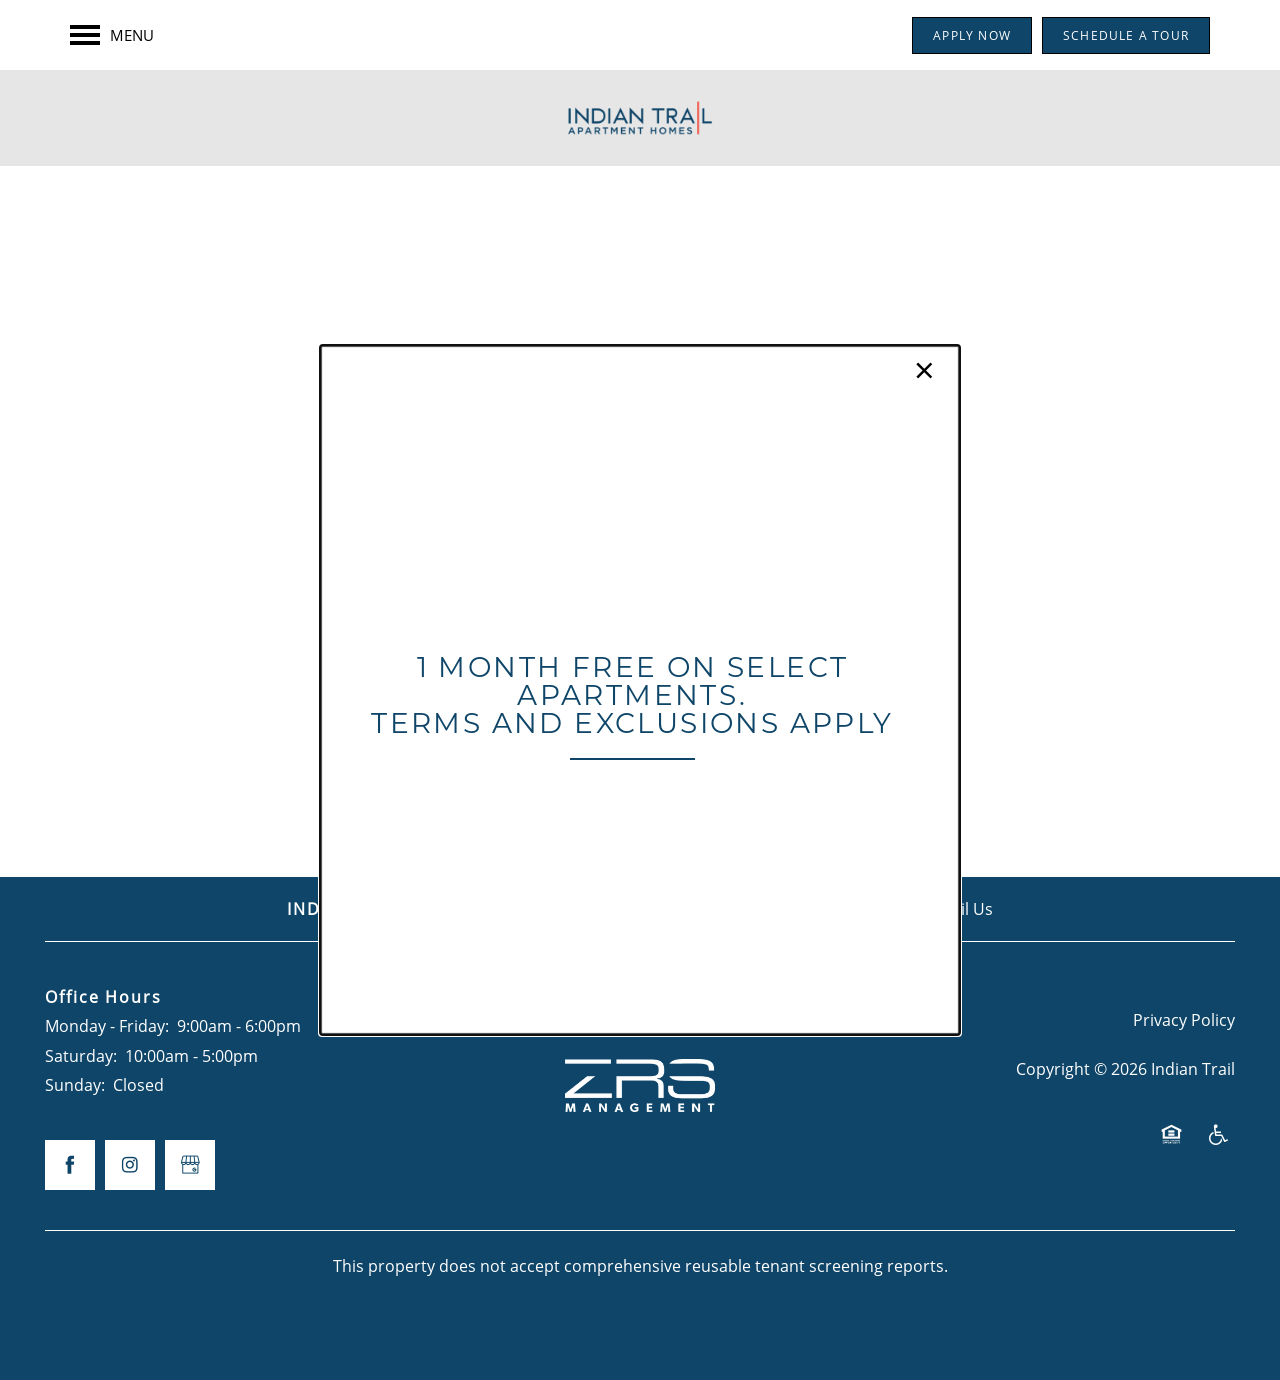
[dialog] (640, 690)
